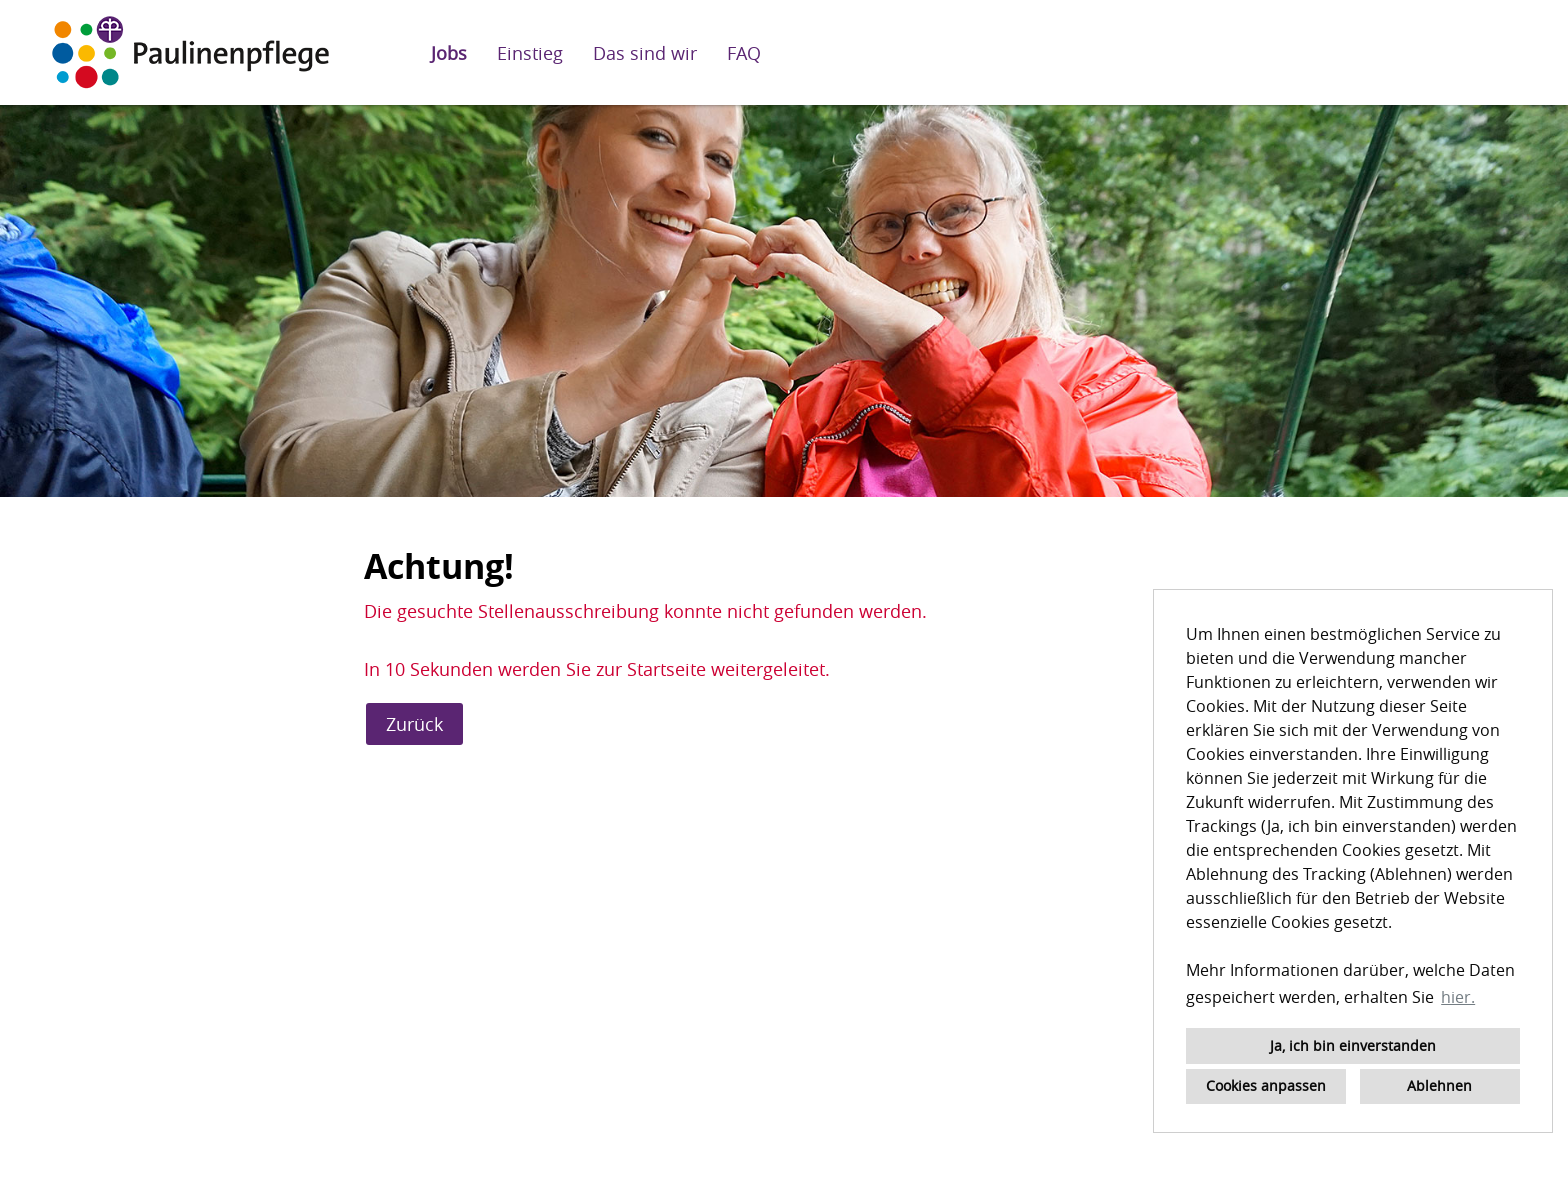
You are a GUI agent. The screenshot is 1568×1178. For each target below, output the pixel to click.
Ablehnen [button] (1439, 1085)
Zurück (414, 724)
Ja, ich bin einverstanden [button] (1353, 1045)
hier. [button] (1458, 997)
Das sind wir (645, 53)
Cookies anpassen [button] (1266, 1085)
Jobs (449, 53)
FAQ (744, 53)
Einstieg (530, 53)
